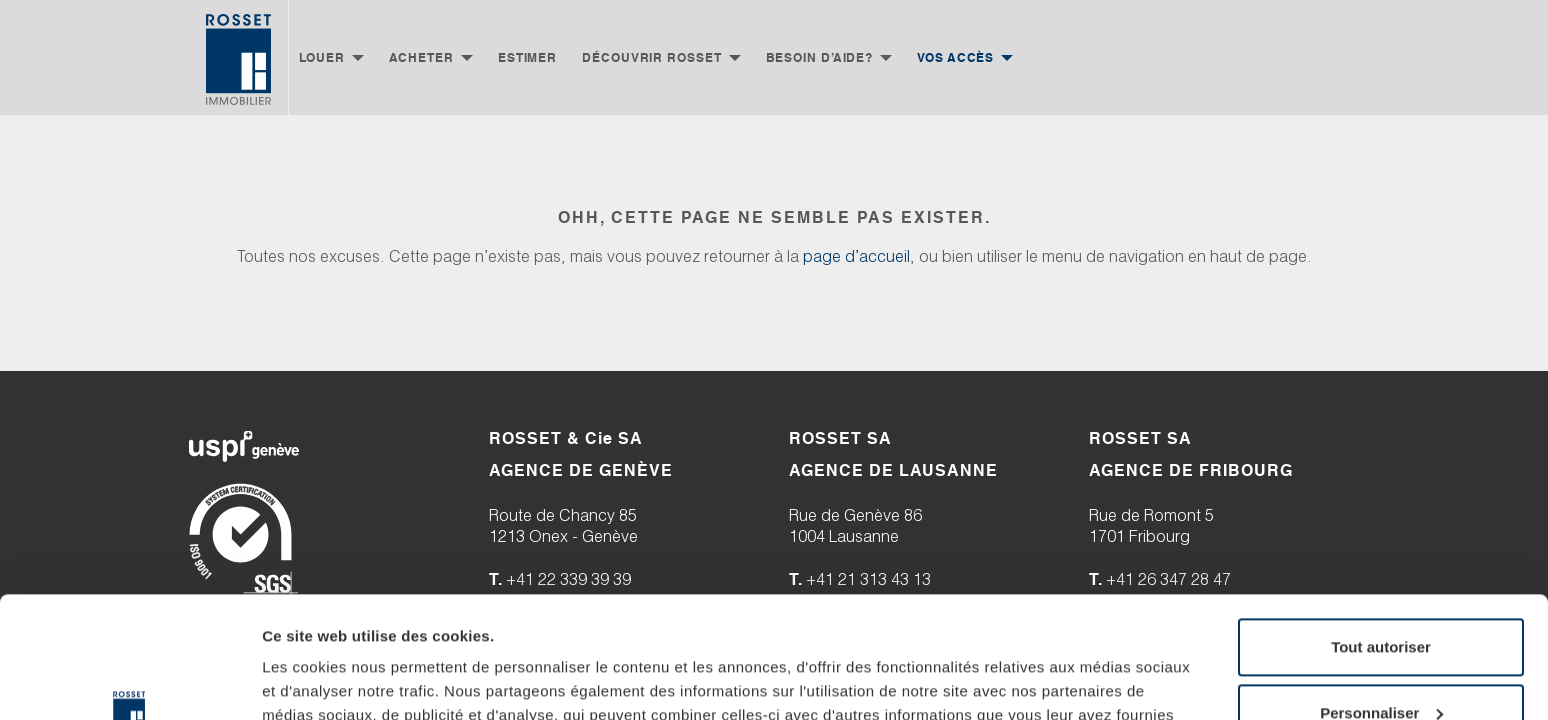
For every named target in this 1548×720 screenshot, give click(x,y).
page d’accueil (856, 258)
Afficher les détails (329, 624)
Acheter (421, 57)
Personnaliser (1381, 542)
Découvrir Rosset (651, 57)
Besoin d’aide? (820, 57)
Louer (322, 57)
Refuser (1381, 608)
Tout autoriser (1381, 477)
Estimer (527, 57)
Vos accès (955, 57)
